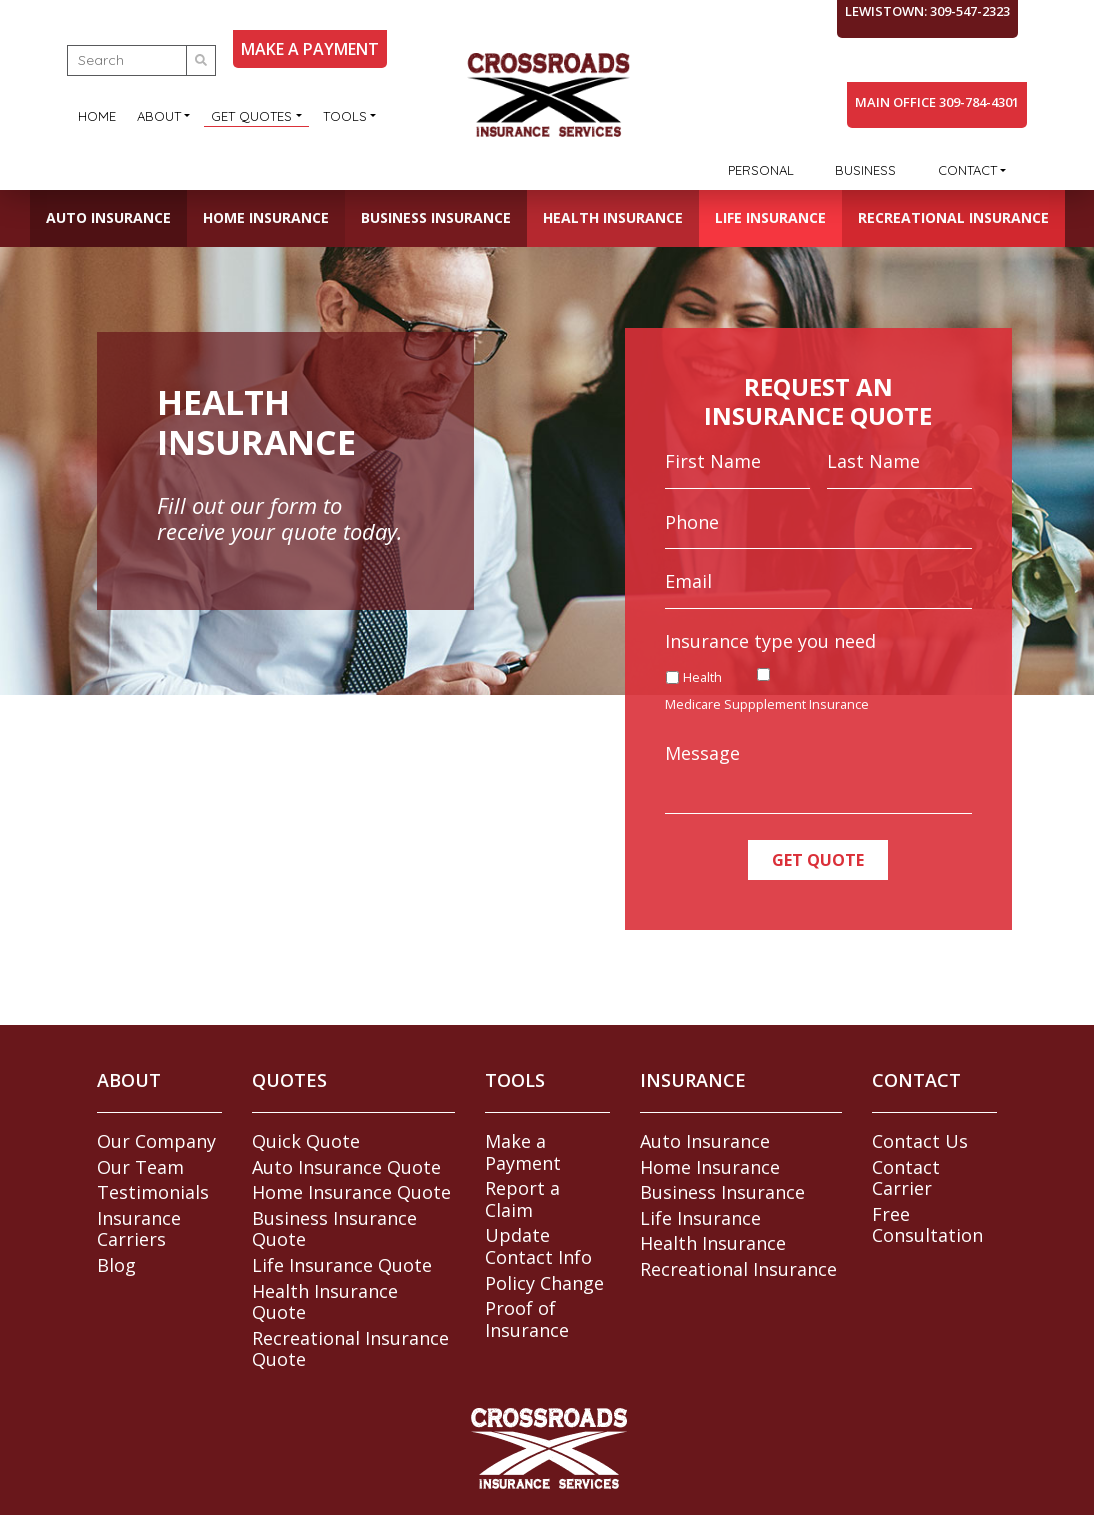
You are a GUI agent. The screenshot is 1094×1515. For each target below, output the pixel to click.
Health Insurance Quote (325, 1302)
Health (702, 677)
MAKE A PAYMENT (310, 49)
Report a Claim (522, 1199)
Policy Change (544, 1283)
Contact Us (920, 1141)
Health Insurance (613, 217)
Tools (345, 116)
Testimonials (153, 1192)
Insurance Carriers (139, 1229)
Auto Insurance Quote (346, 1167)
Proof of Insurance (527, 1319)
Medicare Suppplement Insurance (767, 704)
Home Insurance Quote (351, 1192)
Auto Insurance (108, 217)
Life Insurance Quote (342, 1265)
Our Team (140, 1167)
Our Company (156, 1141)
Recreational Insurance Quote (350, 1349)
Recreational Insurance (953, 217)
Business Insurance (436, 217)
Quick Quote (306, 1141)
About (159, 116)
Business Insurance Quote (334, 1229)
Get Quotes (251, 116)
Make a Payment (523, 1152)
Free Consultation (927, 1225)
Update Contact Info (538, 1246)
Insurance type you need (770, 641)
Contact (967, 170)
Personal (761, 170)
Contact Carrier (906, 1178)
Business (865, 170)
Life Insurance (770, 217)
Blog (116, 1265)
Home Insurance (266, 217)
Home (97, 116)
